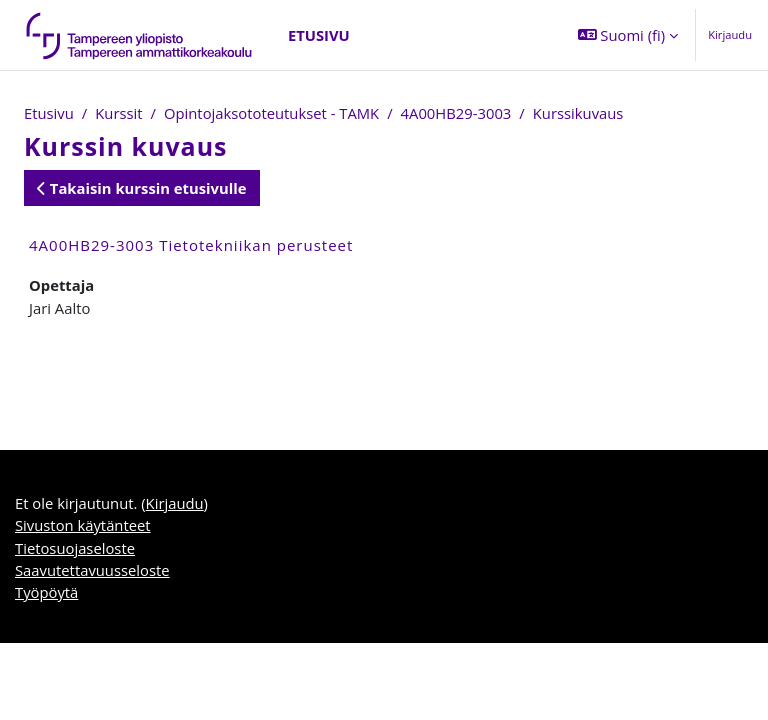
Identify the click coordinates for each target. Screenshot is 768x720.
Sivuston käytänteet (83, 525)
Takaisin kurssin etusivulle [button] (142, 188)
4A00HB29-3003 (456, 113)
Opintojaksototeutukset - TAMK (271, 113)
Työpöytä (46, 592)
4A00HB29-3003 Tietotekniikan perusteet (191, 245)
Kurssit (118, 113)
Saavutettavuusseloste (92, 570)
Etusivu (49, 113)
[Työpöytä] (140, 35)
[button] (628, 35)
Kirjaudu (730, 34)
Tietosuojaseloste (75, 548)
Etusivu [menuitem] (319, 35)
